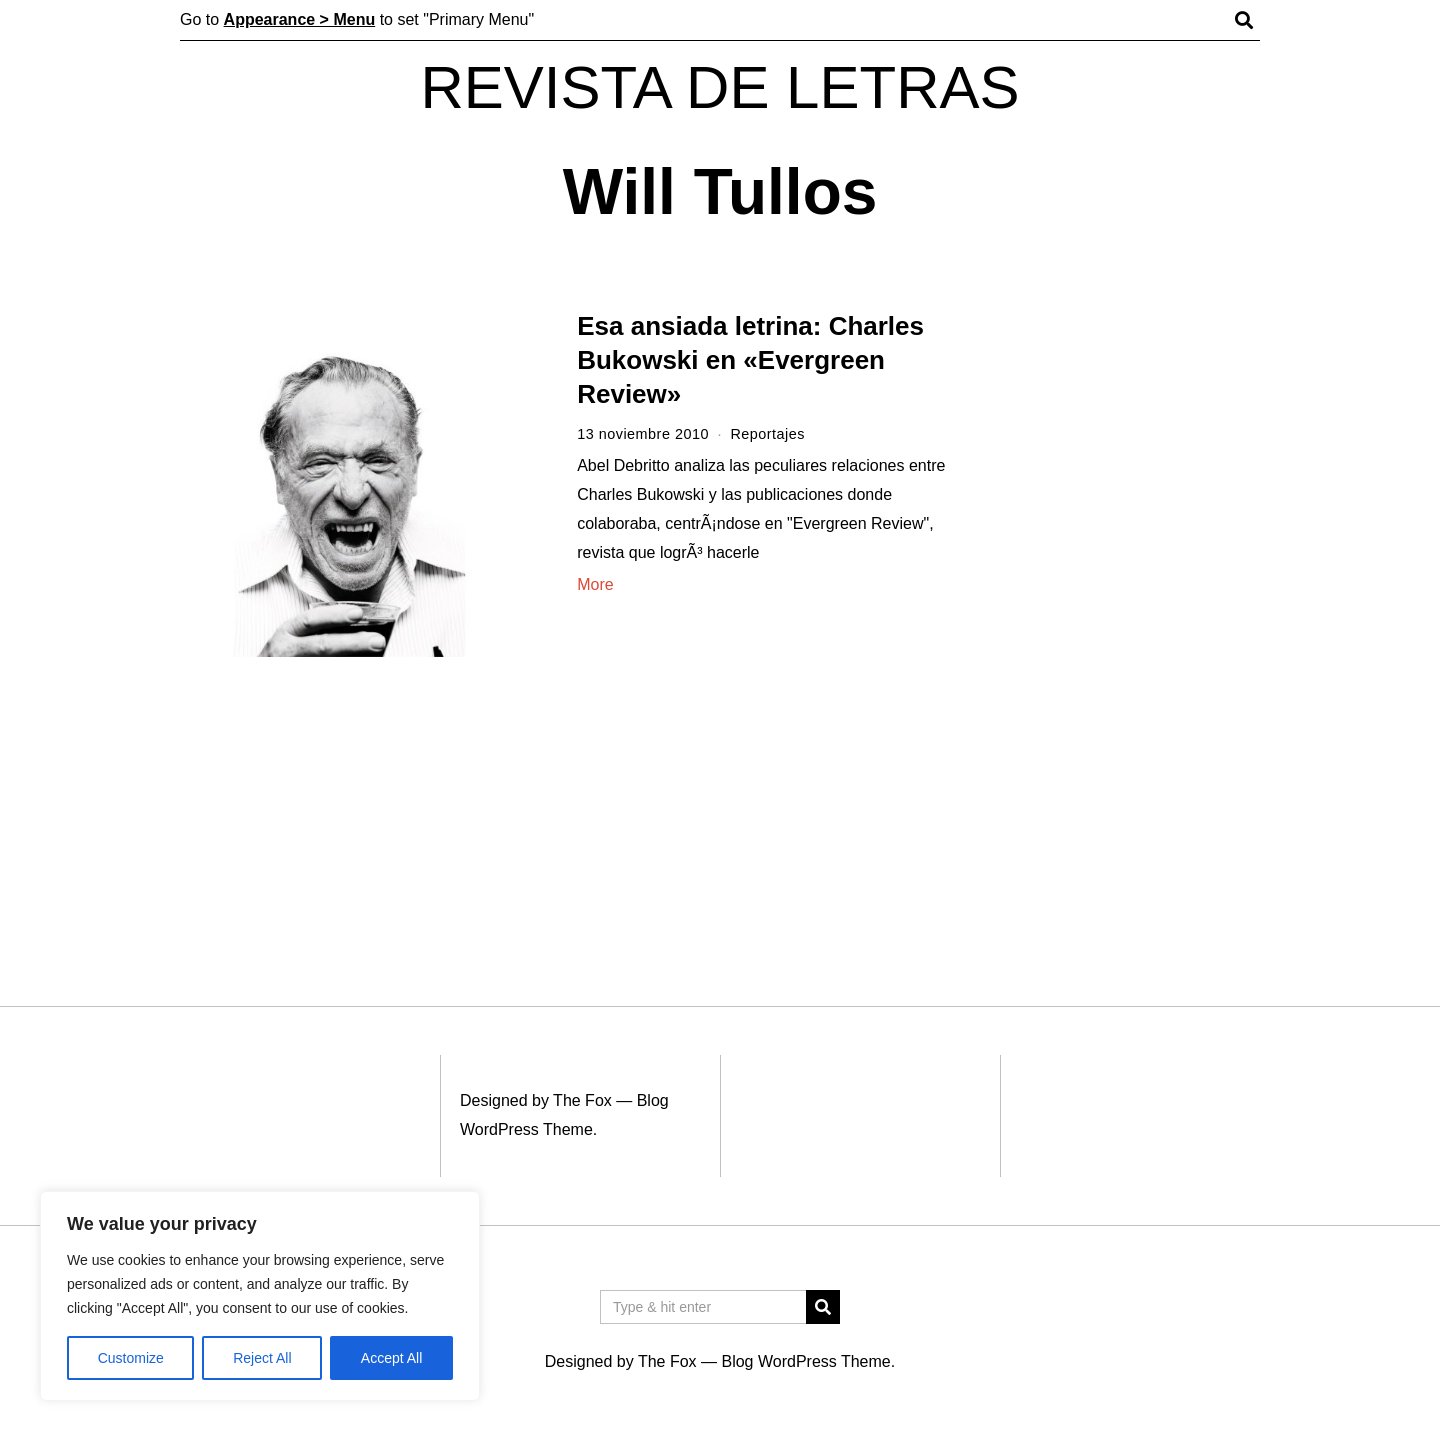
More (595, 584)
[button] (823, 1307)
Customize (131, 1358)
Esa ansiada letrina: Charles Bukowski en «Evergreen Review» (750, 360)
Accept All (391, 1358)
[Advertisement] (1127, 618)
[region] (260, 1296)
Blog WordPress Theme (805, 1361)
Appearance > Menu (300, 19)
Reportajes (767, 434)
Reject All (262, 1358)
